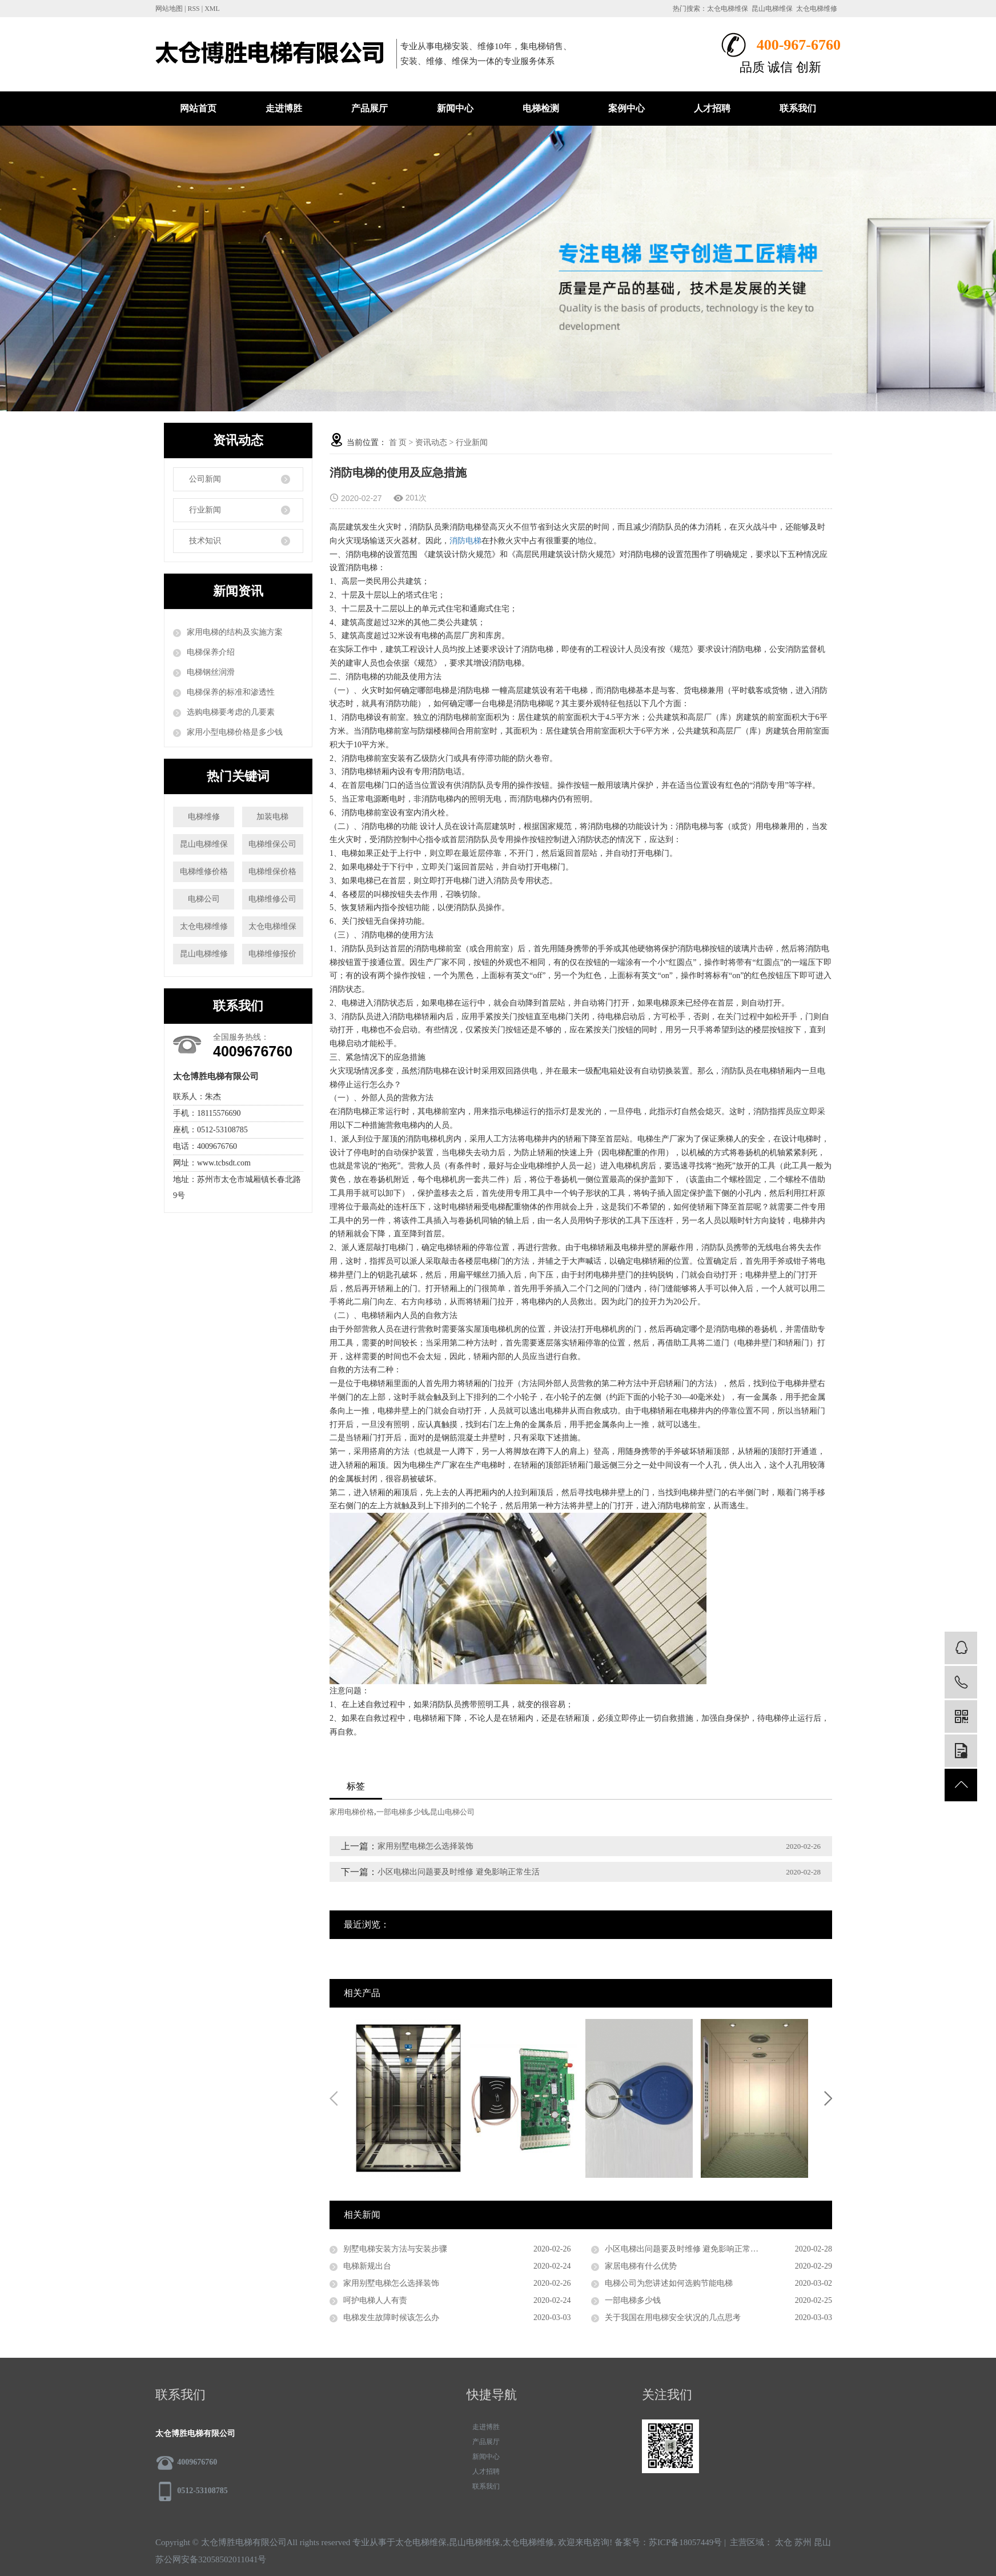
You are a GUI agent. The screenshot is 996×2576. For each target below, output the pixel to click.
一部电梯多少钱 (402, 1812)
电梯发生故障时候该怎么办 (391, 2317)
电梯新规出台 (367, 2266)
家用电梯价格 (352, 1812)
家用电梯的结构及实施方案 (235, 632)
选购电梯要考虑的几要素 (231, 712)
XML (212, 9)
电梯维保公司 (272, 844)
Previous (334, 2098)
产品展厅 (369, 108)
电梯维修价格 (204, 871)
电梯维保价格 (272, 871)
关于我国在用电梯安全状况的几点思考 (673, 2317)
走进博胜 (284, 108)
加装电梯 (272, 816)
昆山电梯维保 (772, 9)
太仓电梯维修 (816, 9)
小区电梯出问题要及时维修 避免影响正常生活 (458, 1872)
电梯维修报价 (272, 954)
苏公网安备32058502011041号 (210, 2559)
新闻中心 (455, 108)
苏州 (803, 2542)
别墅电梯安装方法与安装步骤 (395, 2249)
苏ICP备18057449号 (685, 2542)
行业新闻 (205, 510)
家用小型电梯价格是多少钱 (235, 732)
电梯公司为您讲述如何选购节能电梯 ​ (670, 2283)
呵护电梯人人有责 (375, 2300)
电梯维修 (204, 816)
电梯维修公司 (272, 899)
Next (828, 2098)
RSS (193, 9)
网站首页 (198, 108)
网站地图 (169, 9)
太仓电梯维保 (727, 9)
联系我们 (798, 108)
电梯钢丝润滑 (211, 672)
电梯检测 (541, 108)
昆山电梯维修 (204, 954)
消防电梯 (465, 540)
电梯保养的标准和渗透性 (231, 692)
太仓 (783, 2542)
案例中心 (626, 108)
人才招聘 (712, 108)
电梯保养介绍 (211, 652)
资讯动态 (431, 442)
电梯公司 (204, 899)
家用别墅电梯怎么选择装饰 (425, 1846)
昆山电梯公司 (452, 1812)
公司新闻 (205, 479)
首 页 (398, 442)
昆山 (822, 2542)
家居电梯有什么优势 (641, 2266)
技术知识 (205, 540)
